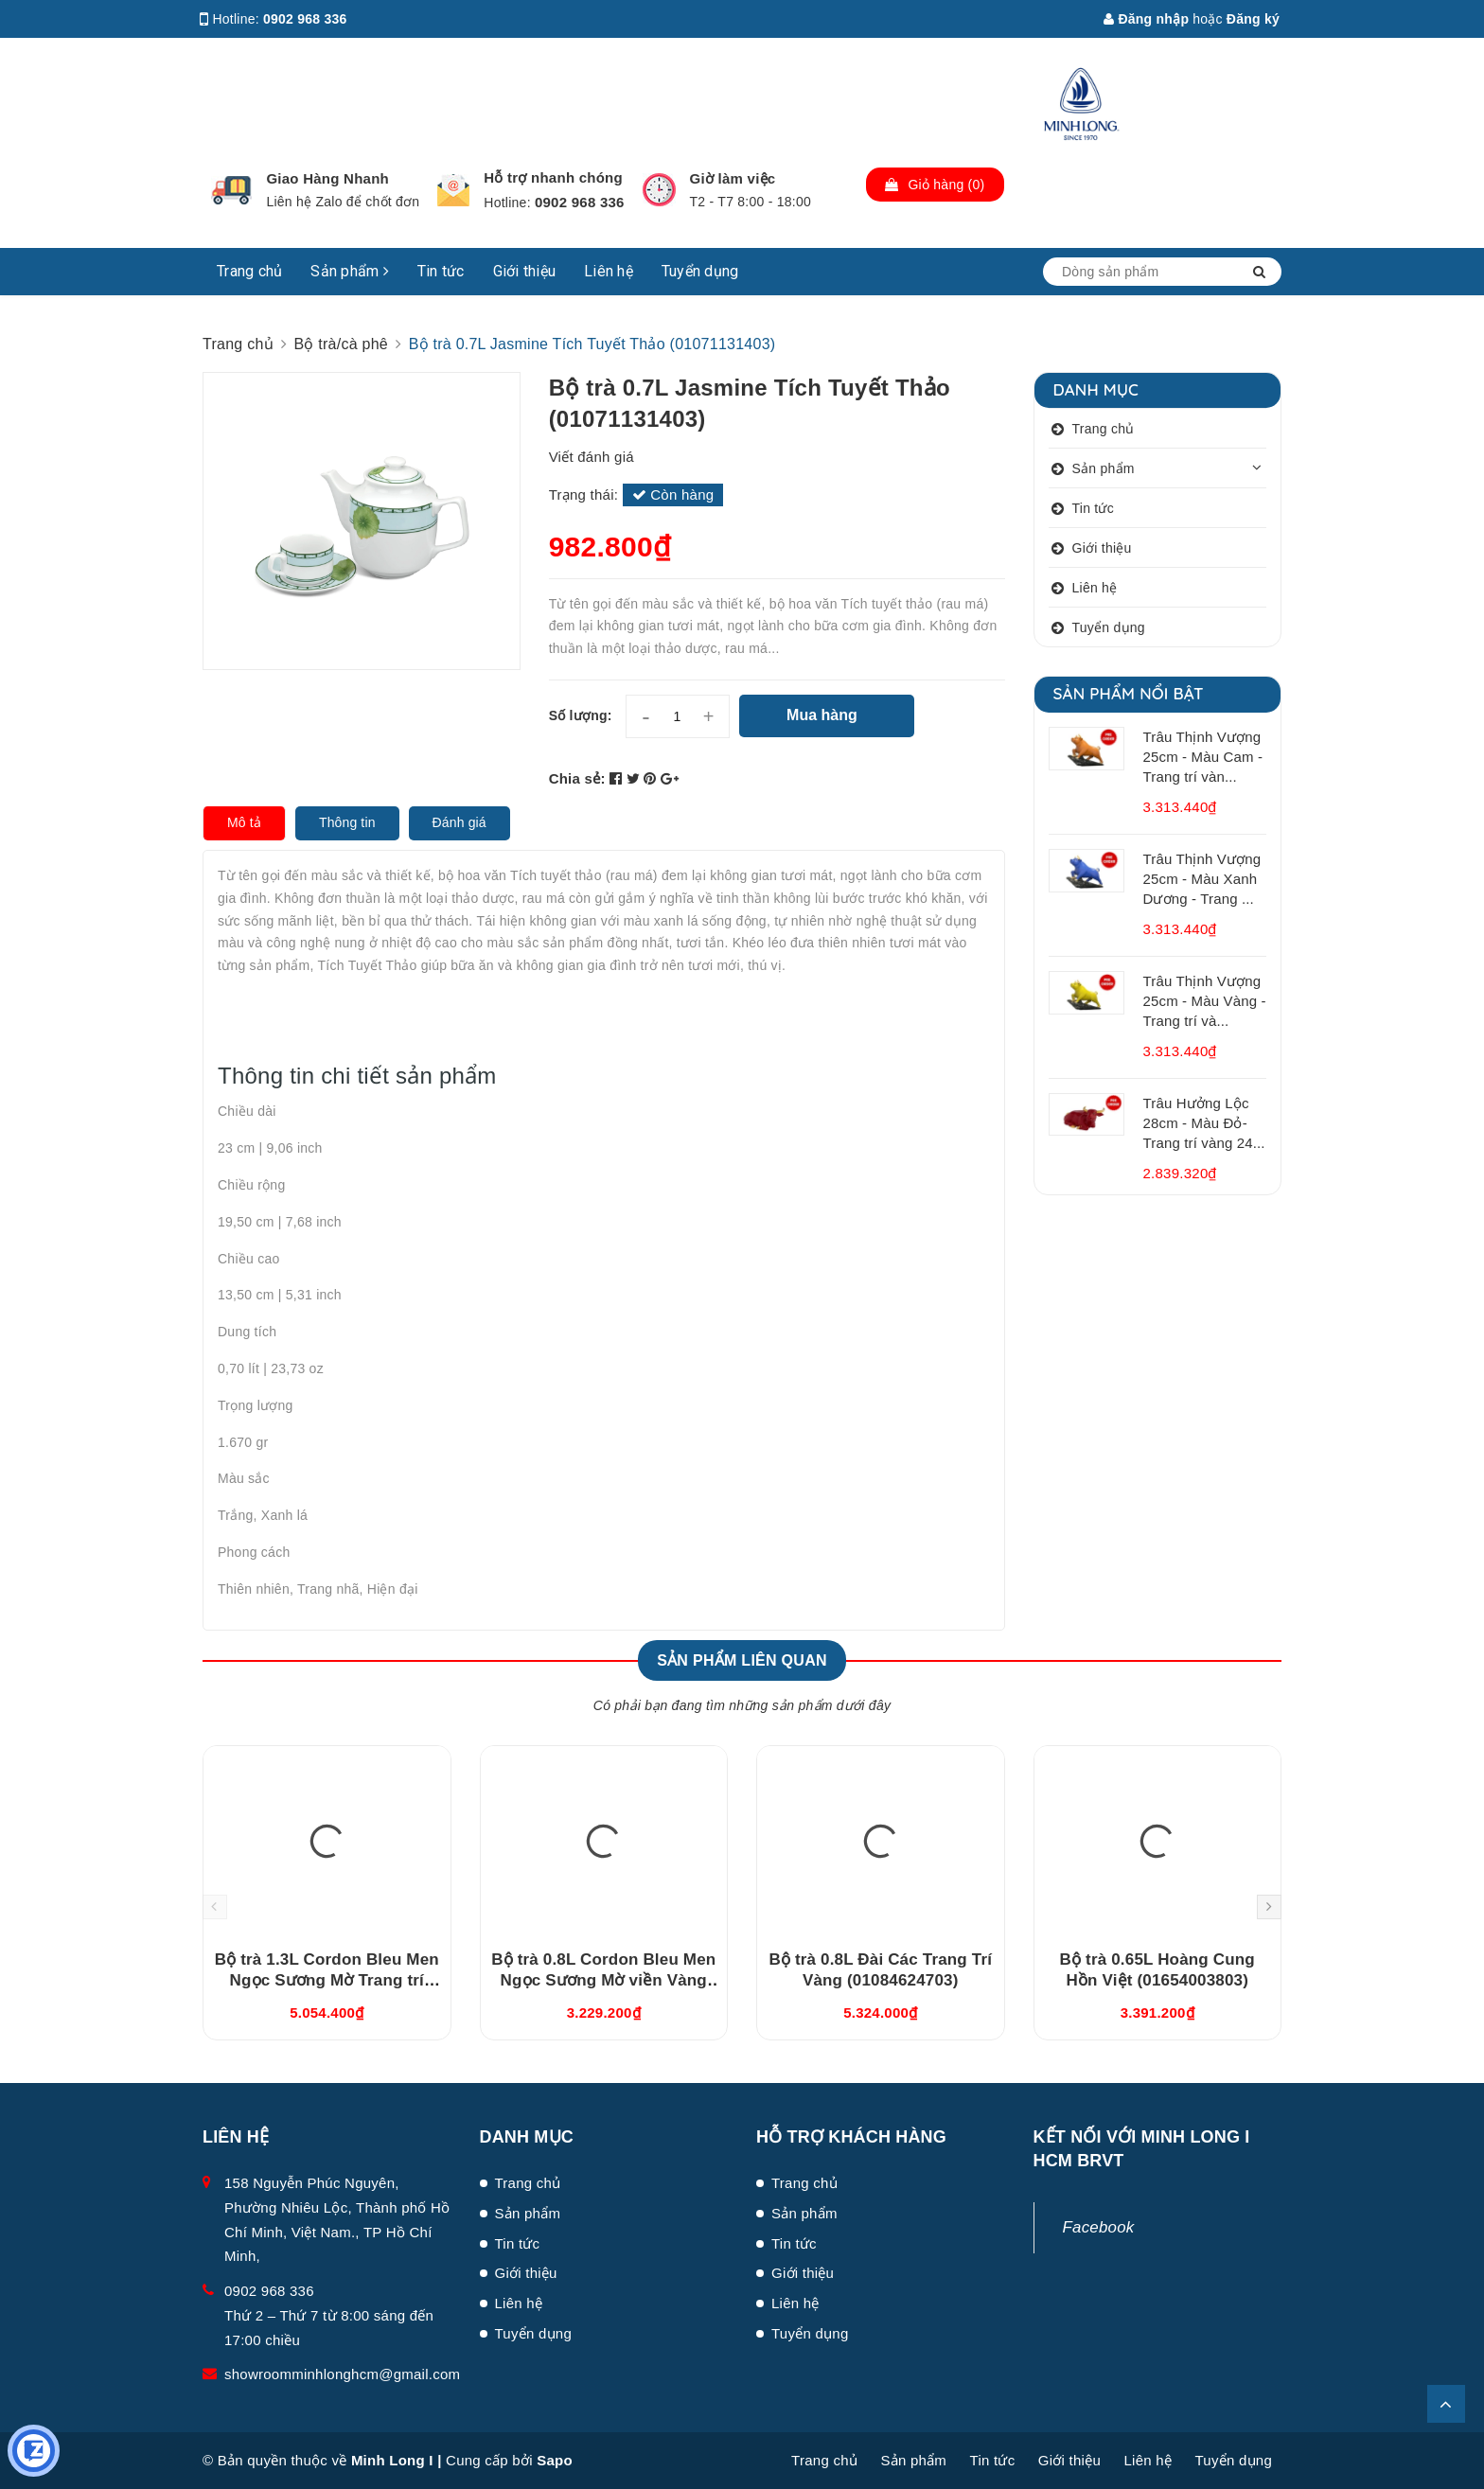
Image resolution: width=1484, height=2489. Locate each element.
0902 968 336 (305, 18)
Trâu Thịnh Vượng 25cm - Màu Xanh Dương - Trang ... (1202, 879)
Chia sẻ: (577, 778)
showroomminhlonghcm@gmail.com (342, 2374)
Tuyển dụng (700, 271)
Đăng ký (1253, 18)
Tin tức (441, 271)
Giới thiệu (524, 271)
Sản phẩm (349, 271)
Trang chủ (249, 271)
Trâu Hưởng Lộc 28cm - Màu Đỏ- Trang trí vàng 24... (1204, 1123)
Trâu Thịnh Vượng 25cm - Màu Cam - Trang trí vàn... (1203, 757)
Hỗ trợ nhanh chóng (553, 177)
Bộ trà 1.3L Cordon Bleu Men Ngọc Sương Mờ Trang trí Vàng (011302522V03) (327, 1980)
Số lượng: (580, 715)
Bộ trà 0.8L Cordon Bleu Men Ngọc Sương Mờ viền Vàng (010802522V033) (603, 1980)
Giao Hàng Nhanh (327, 178)
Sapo (555, 2460)
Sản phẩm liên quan (742, 1660)
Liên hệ (608, 271)
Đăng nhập (1146, 18)
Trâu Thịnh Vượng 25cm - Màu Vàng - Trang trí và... (1204, 1001)
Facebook (1099, 2227)
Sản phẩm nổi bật (1128, 693)
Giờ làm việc (733, 178)
